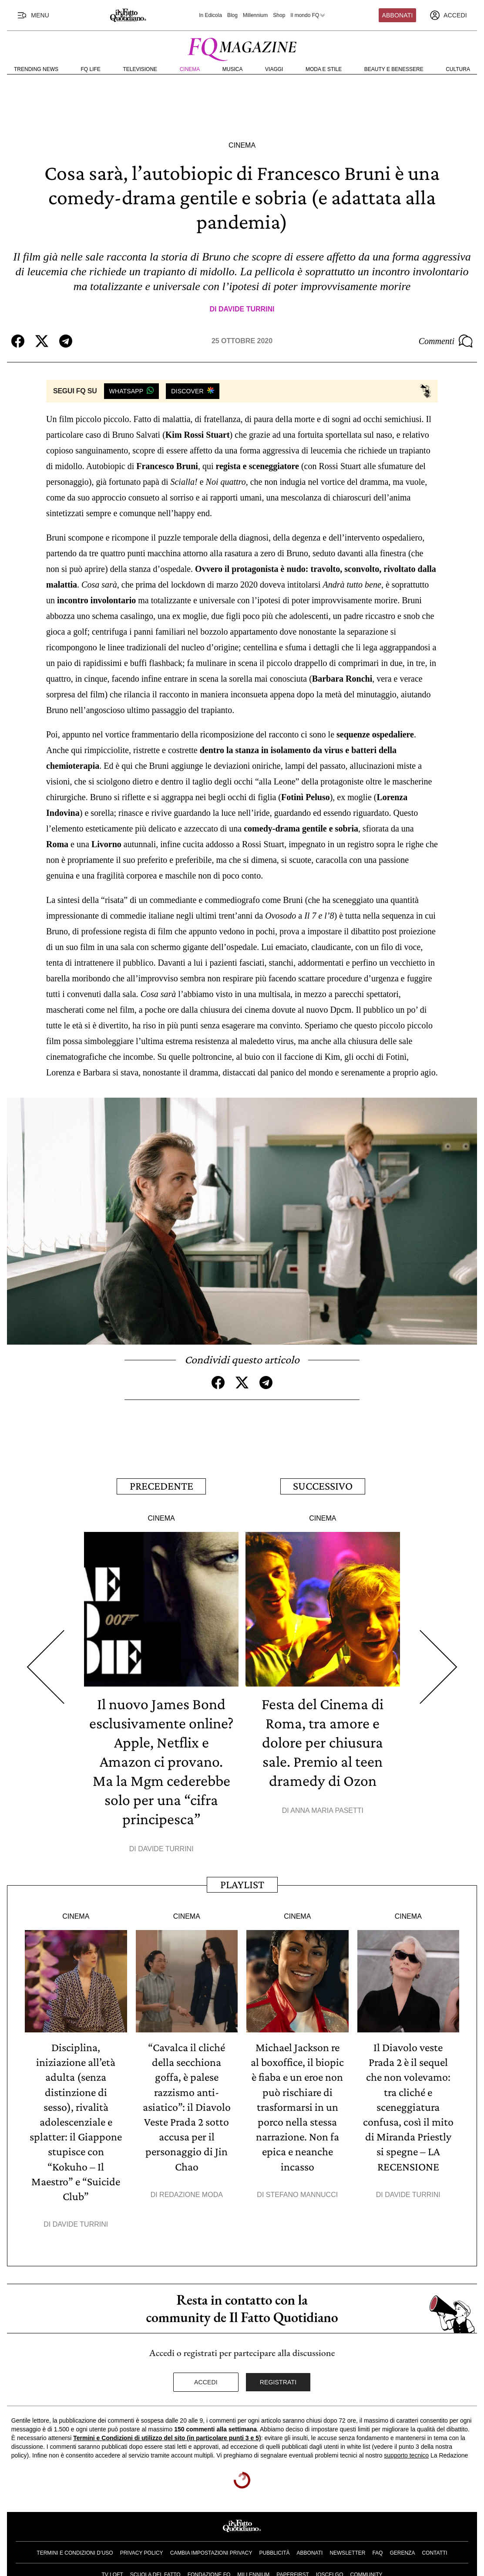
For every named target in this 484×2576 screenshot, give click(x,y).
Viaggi (274, 69)
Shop (279, 15)
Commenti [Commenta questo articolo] (446, 341)
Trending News (36, 69)
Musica (232, 69)
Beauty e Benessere (394, 69)
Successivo (323, 1486)
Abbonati (397, 15)
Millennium (255, 15)
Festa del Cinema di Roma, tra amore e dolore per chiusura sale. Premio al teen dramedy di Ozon (322, 1741)
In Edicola (210, 15)
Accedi (206, 2380)
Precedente (161, 1486)
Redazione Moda (191, 2193)
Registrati (278, 2380)
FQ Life (91, 69)
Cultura (458, 69)
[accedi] (448, 15)
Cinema (190, 69)
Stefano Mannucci (302, 2193)
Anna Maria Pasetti (326, 1809)
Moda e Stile (324, 69)
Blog (232, 15)
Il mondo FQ (308, 15)
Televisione (140, 69)
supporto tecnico (406, 2453)
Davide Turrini (246, 309)
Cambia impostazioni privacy (211, 2551)
